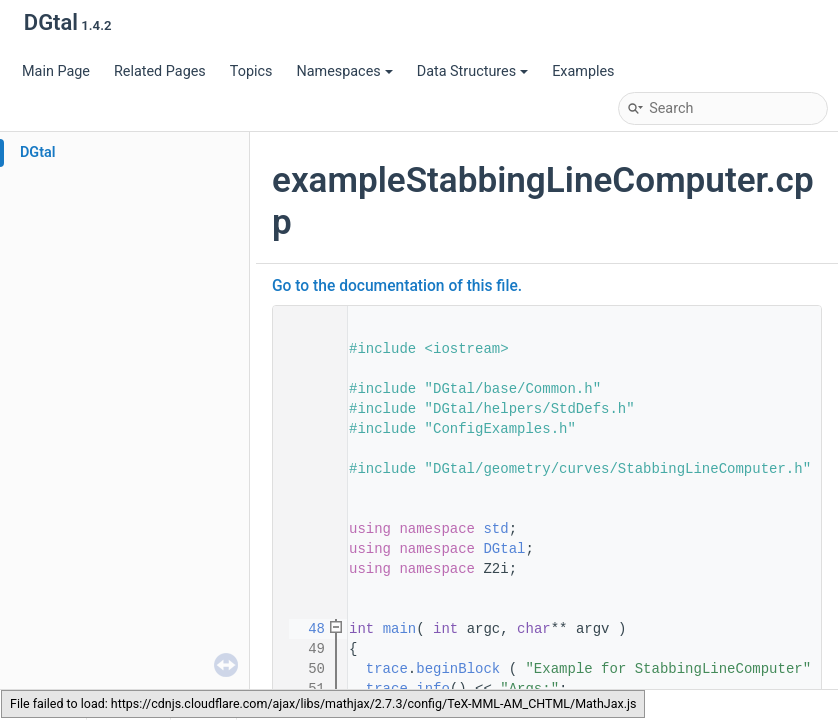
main (400, 629)
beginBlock (458, 669)
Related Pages (160, 71)
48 (304, 629)
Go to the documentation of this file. (397, 286)
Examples (583, 71)
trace (387, 669)
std (495, 529)
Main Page (56, 71)
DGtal (38, 152)
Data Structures (472, 71)
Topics (251, 71)
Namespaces (344, 71)
